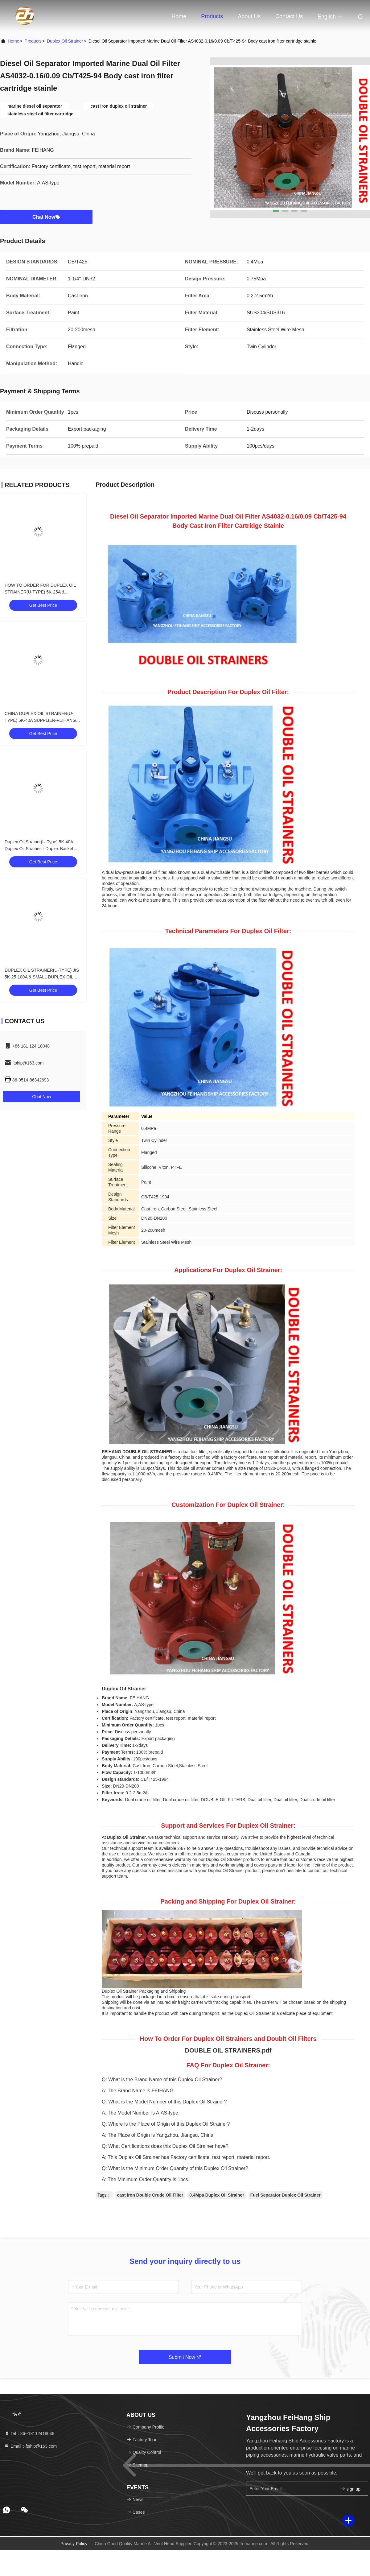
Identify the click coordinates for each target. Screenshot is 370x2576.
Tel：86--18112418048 (29, 2433)
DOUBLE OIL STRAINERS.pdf (228, 2050)
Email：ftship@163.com (30, 2446)
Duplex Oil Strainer (65, 41)
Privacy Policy (73, 2543)
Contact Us (289, 16)
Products (212, 16)
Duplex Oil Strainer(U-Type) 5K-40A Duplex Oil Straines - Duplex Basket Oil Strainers (42, 848)
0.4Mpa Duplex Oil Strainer (216, 2195)
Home (178, 16)
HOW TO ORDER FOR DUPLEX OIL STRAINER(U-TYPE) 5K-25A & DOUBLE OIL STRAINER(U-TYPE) (40, 592)
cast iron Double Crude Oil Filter (150, 2195)
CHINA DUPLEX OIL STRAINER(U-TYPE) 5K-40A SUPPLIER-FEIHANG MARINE (40, 720)
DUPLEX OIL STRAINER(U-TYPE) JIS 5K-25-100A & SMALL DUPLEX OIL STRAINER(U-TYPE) (42, 977)
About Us (249, 16)
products (33, 41)
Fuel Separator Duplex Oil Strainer (285, 2195)
